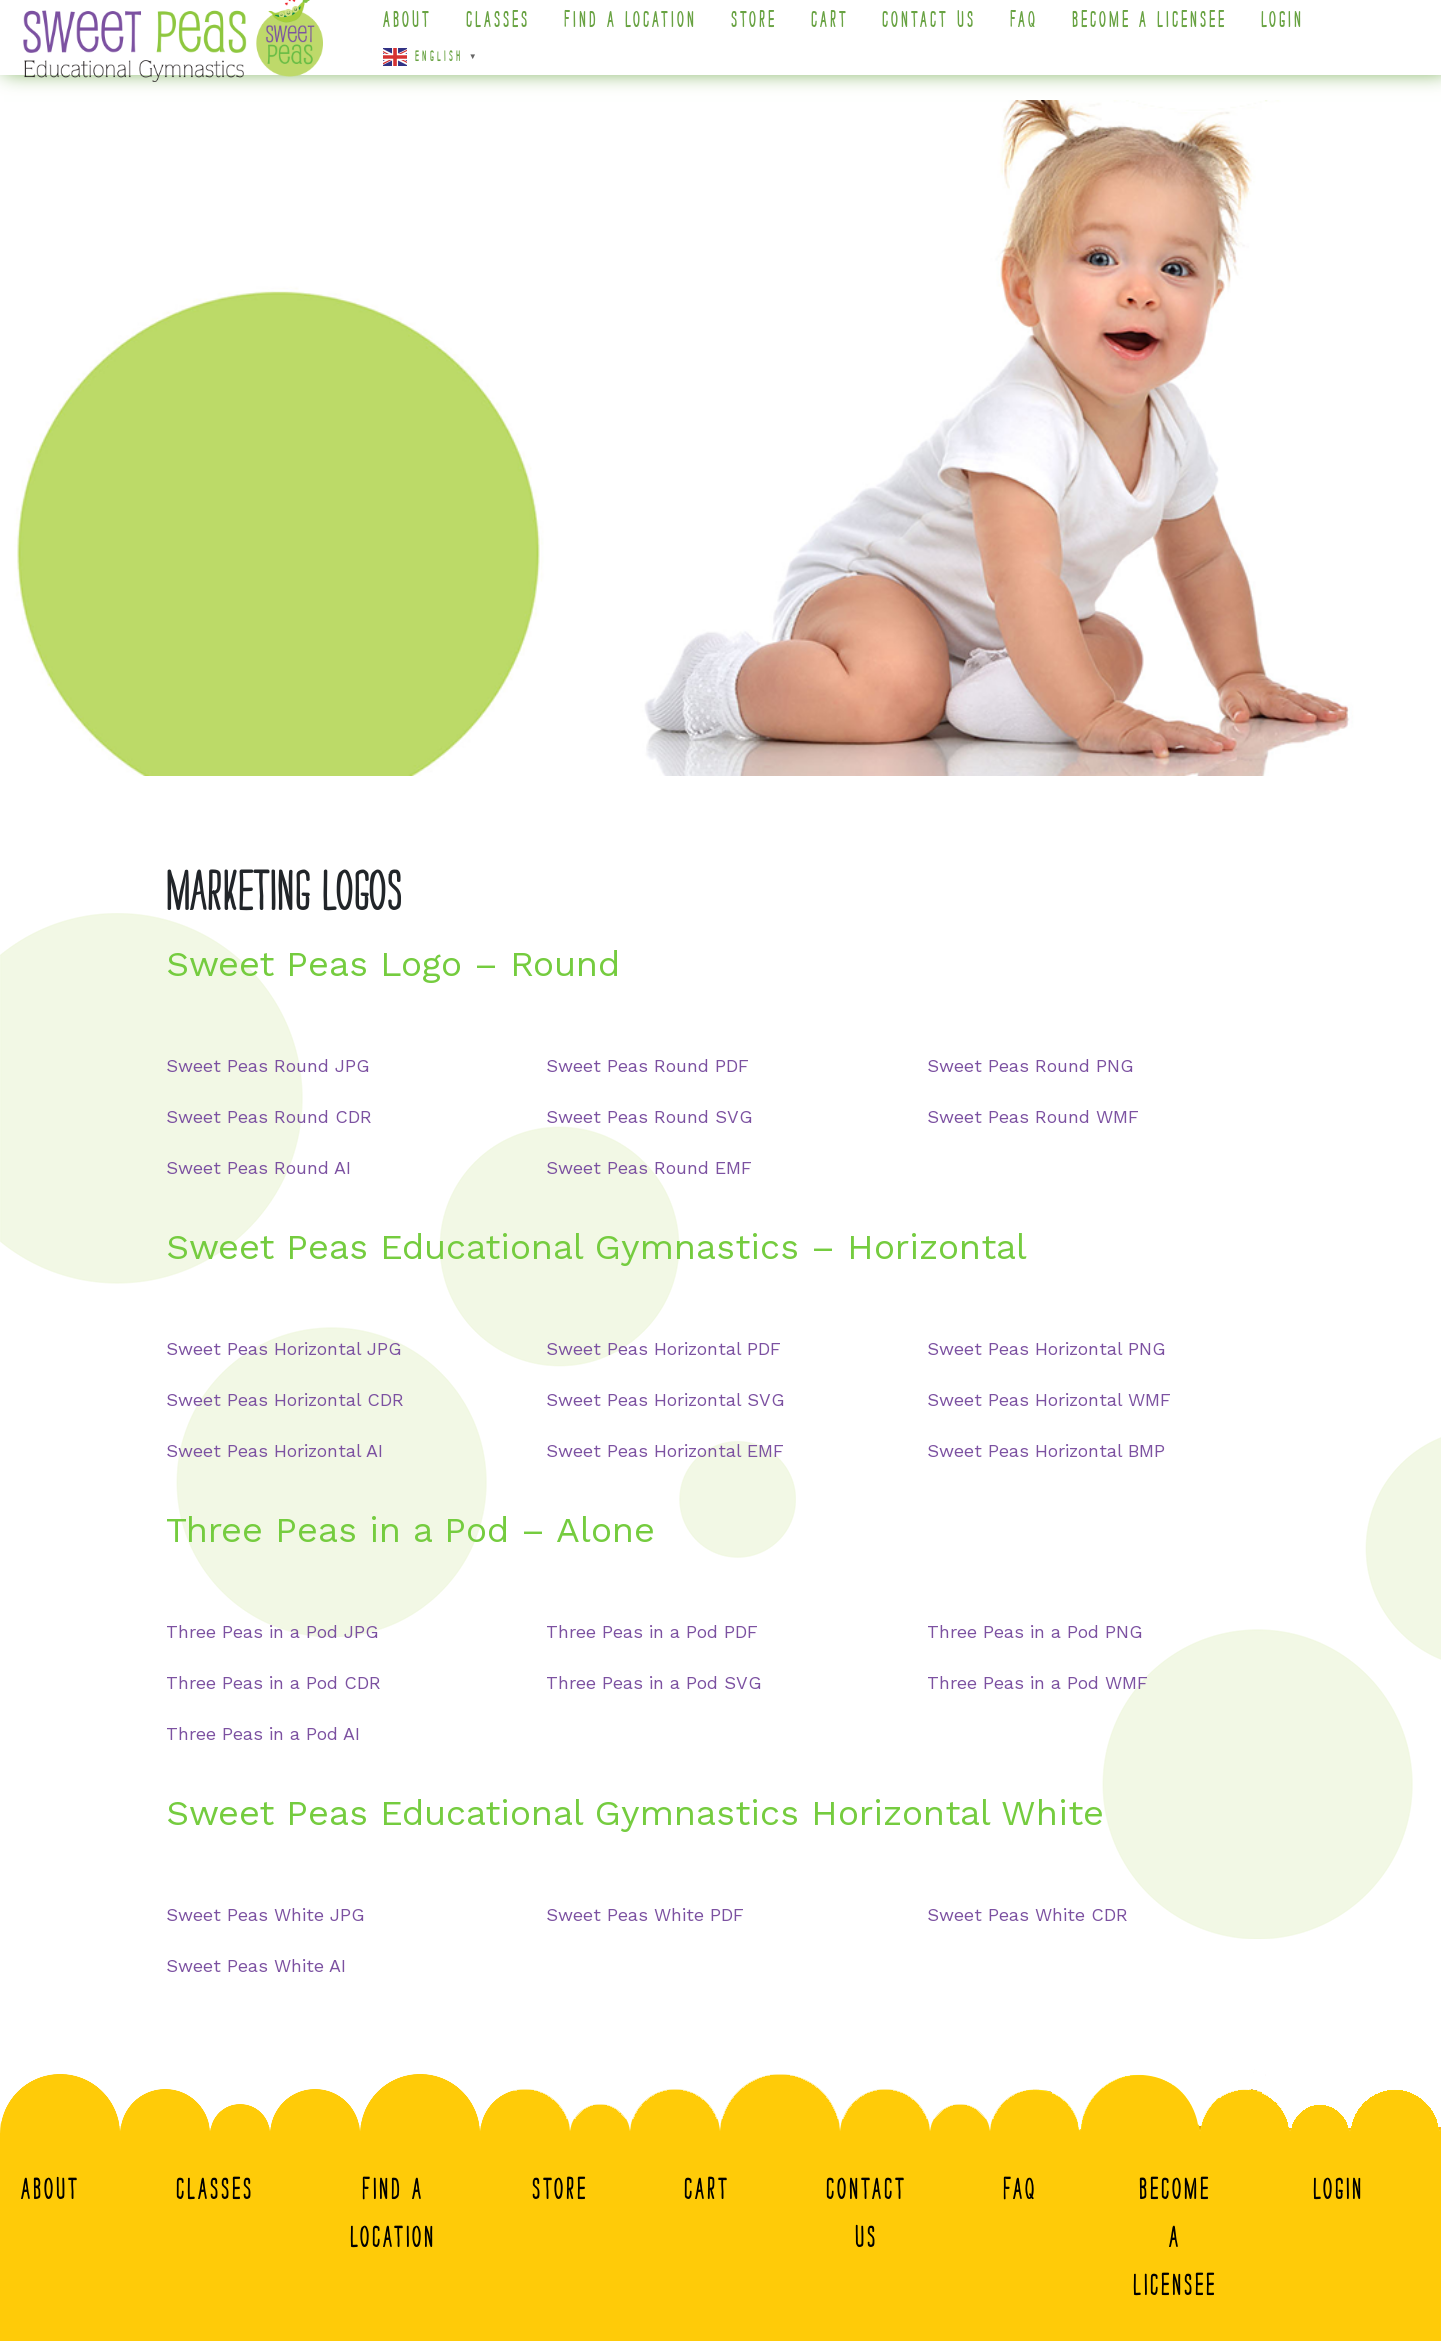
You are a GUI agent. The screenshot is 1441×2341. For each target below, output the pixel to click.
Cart (842, 32)
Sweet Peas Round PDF (647, 1065)
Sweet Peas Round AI (258, 1167)
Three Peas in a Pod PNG (1035, 1631)
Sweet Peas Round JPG (268, 1065)
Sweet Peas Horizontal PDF (663, 1348)
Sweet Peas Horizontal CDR (285, 1399)
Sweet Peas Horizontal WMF (1049, 1399)
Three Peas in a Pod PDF (652, 1631)
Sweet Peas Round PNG (1030, 1065)
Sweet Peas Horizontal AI (274, 1450)
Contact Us (942, 32)
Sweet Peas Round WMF (1033, 1116)
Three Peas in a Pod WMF (1037, 1682)
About (419, 32)
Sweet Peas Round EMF (649, 1167)
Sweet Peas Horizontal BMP (1046, 1450)
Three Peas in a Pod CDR (273, 1682)
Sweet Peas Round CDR (269, 1116)
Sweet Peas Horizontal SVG (665, 1399)
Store (766, 32)
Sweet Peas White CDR (1027, 1914)
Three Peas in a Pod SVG (654, 1682)
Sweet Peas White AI (256, 1965)
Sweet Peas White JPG (265, 1914)
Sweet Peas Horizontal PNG (1046, 1348)
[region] (720, 438)
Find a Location (642, 32)
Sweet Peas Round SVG (649, 1116)
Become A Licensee (1162, 32)
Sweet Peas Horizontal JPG (284, 1348)
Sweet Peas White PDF (645, 1914)
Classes (510, 32)
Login (1295, 32)
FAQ (1037, 32)
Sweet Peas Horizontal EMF (665, 1450)
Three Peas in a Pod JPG (272, 1631)
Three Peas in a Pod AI (263, 1733)
